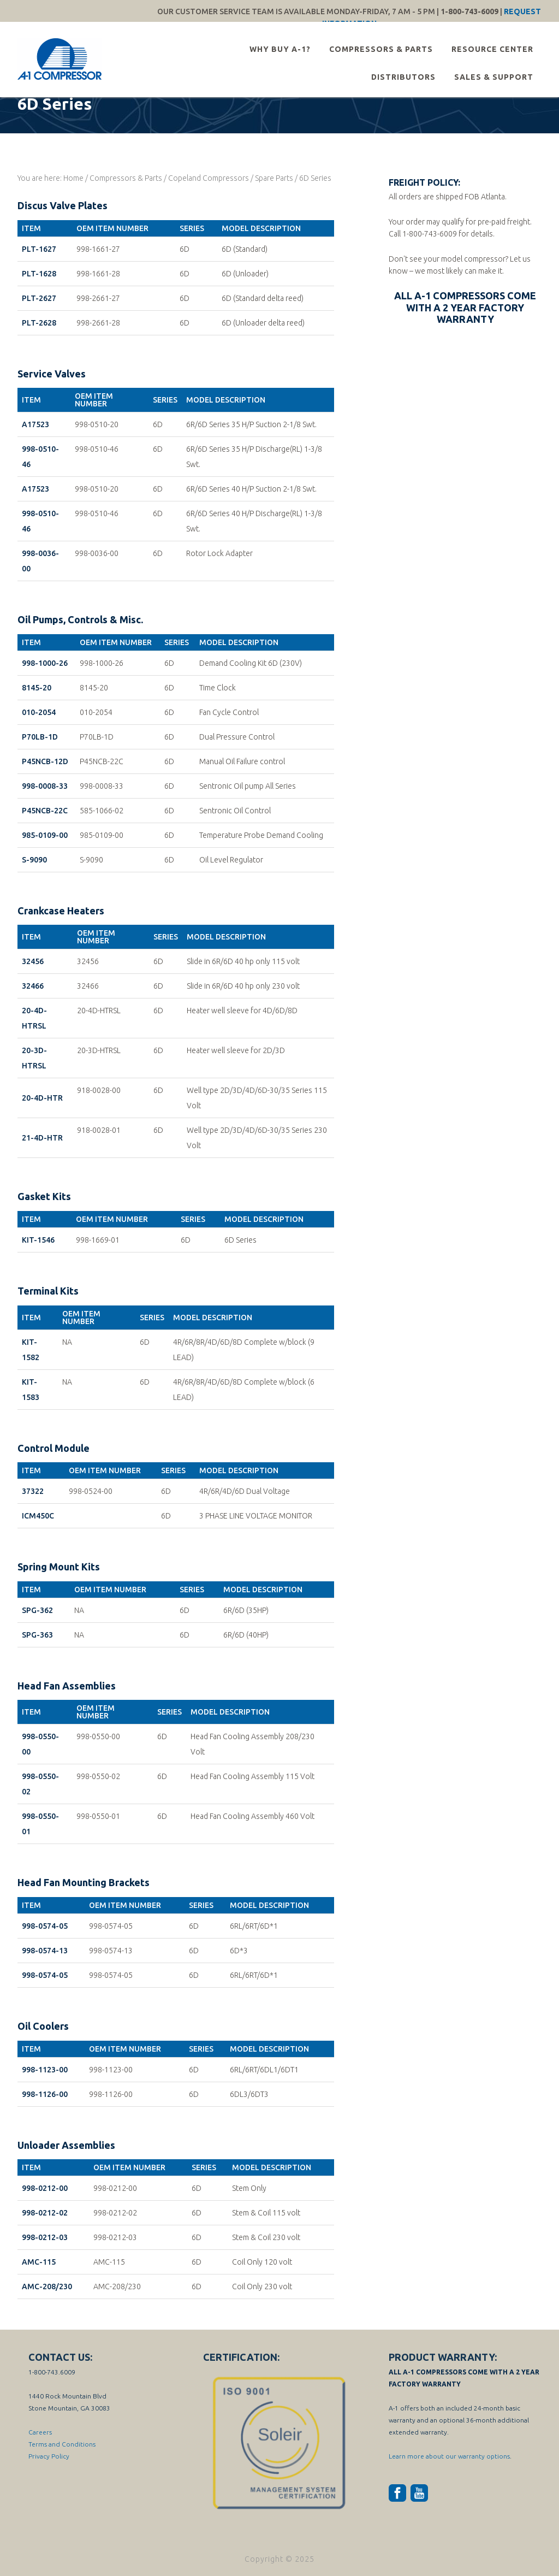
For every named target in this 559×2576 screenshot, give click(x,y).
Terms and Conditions (62, 2444)
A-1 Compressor (61, 59)
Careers (40, 2432)
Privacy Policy (48, 2456)
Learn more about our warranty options (449, 2456)
